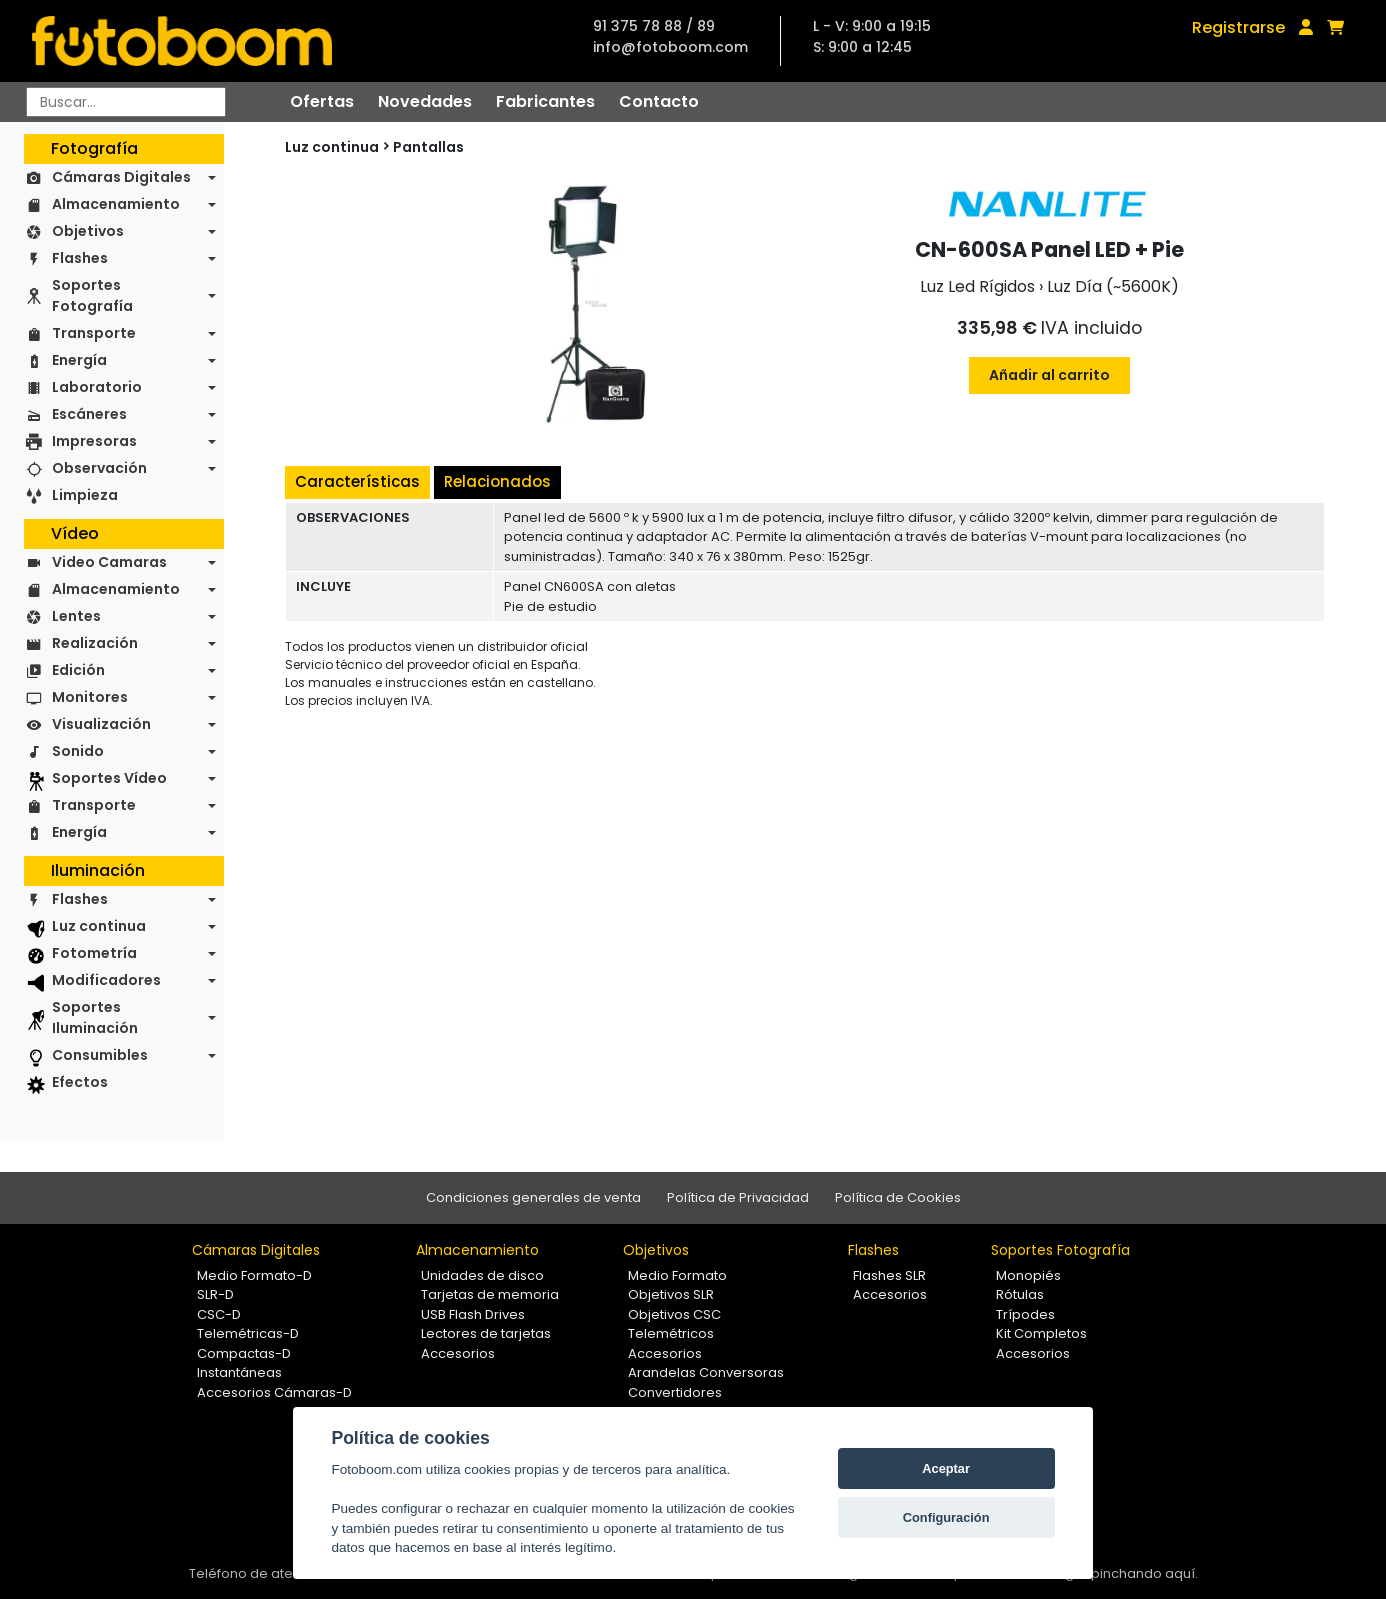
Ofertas (322, 101)
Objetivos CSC (674, 1314)
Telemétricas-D (248, 1333)
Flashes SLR (889, 1275)
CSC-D (219, 1314)
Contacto (659, 101)
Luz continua (99, 926)
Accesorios (458, 1353)
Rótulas (1020, 1294)
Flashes (80, 258)
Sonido (78, 751)
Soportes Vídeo (109, 778)
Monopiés (1028, 1275)
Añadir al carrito (1049, 375)
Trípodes (1025, 1314)
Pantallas (428, 147)
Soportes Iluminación (95, 1017)
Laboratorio (97, 387)
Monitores (90, 697)
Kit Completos (1041, 1333)
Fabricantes (545, 101)
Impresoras (94, 441)
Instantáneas (239, 1372)
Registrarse (1238, 27)
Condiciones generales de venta (533, 1197)
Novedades (425, 101)
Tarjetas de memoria (490, 1294)
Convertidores (675, 1392)
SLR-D (215, 1294)
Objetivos (88, 231)
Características (357, 481)
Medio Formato (677, 1275)
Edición (78, 670)
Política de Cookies (898, 1197)
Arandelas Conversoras (706, 1372)
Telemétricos (671, 1333)
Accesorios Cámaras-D (274, 1392)
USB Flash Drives (473, 1314)
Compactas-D (244, 1353)
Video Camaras (109, 562)
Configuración (946, 1517)
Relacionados (497, 481)
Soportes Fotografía (92, 295)
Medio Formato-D (254, 1275)
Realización (95, 643)
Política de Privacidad (738, 1197)
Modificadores (106, 980)
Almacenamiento (116, 204)
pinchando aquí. (1144, 1573)
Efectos (80, 1082)
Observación (99, 468)
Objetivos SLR (671, 1294)
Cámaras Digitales (121, 177)
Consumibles (100, 1055)
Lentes (76, 616)
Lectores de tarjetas (486, 1333)
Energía (79, 360)
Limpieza (85, 495)
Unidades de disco (482, 1275)
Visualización (101, 724)
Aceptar (946, 1468)
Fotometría (94, 953)
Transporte (94, 333)
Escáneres (89, 414)
